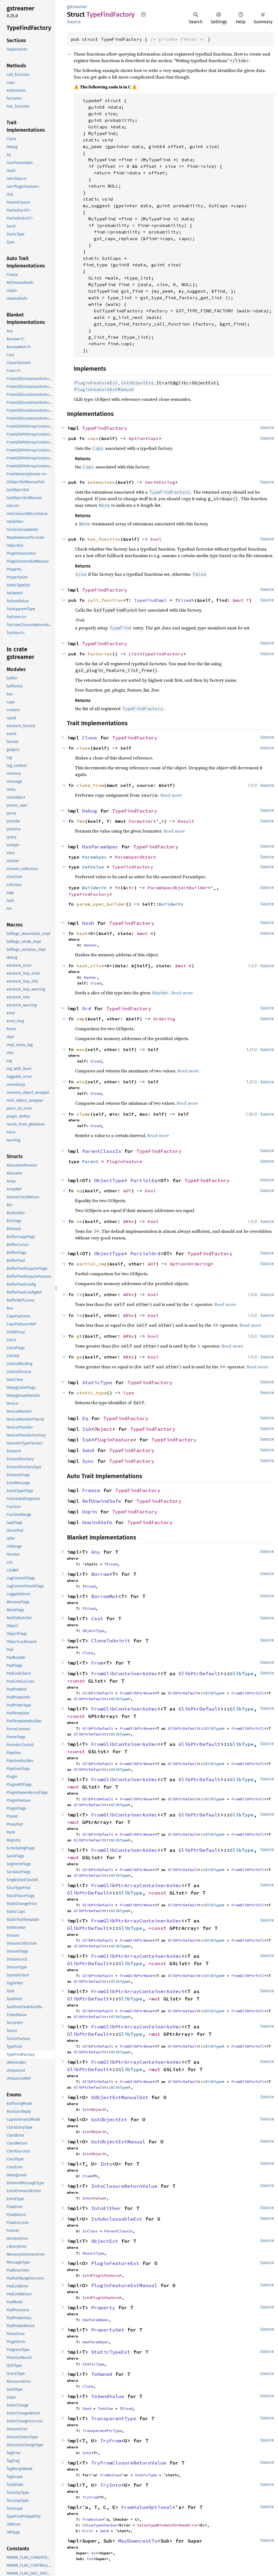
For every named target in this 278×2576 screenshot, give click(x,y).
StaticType (97, 1382)
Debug (89, 811)
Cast (97, 1618)
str (130, 887)
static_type (92, 1392)
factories (100, 654)
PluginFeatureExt (115, 2263)
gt (79, 1336)
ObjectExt (104, 2241)
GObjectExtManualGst (119, 2097)
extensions (101, 482)
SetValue (93, 867)
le (79, 1315)
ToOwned (101, 2374)
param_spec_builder (101, 904)
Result (186, 821)
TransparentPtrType (102, 2430)
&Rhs (128, 1221)
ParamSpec (94, 857)
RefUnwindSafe (101, 1501)
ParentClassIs (101, 1151)
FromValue (110, 2475)
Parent (90, 1161)
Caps (153, 438)
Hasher (90, 945)
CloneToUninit (110, 1640)
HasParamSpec (100, 847)
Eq (85, 1418)
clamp (83, 1114)
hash (82, 933)
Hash (88, 923)
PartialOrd (145, 1253)
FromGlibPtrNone (136, 1693)
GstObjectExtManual (118, 2141)
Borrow (100, 1574)
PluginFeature (124, 1161)
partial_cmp (92, 1264)
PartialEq (143, 1180)
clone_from (90, 785)
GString (165, 482)
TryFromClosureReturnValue (128, 2463)
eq (79, 1190)
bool (155, 539)
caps (93, 438)
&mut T (241, 600)
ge (79, 1357)
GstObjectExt (109, 2119)
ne (79, 1221)
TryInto (110, 2485)
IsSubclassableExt (116, 2219)
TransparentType (113, 2418)
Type (128, 1392)
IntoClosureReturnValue (124, 2186)
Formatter (141, 821)
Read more (171, 795)
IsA (86, 1429)
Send (88, 1450)
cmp (81, 1018)
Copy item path (143, 14)
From (97, 1663)
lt (79, 1294)
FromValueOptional (146, 2507)
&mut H (145, 933)
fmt (81, 821)
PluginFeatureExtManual (124, 2285)
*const (77, 1681)
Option (137, 438)
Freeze (91, 1490)
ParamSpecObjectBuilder (178, 887)
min (81, 1081)
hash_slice (90, 965)
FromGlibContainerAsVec (124, 1673)
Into (106, 2164)
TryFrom (110, 2440)
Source (74, 21)
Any (95, 1552)
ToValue (105, 2408)
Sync (88, 1461)
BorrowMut (104, 1596)
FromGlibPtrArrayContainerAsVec (136, 1885)
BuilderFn (94, 887)
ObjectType (109, 1180)
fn (117, 887)
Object (103, 1429)
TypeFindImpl (150, 600)
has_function (104, 539)
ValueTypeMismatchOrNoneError (167, 2525)
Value (98, 2198)
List (134, 654)
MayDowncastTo (137, 2541)
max (81, 1049)
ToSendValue (107, 2396)
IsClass (90, 2231)
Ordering (164, 1018)
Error (87, 2530)
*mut (74, 1787)
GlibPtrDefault (199, 1673)
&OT (127, 1190)
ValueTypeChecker (99, 2525)
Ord (86, 1008)
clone (83, 748)
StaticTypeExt (110, 2352)
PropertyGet (107, 2330)
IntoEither (106, 2208)
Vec (149, 482)
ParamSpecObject (135, 857)
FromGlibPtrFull (247, 1693)
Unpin (89, 1512)
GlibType (242, 1673)
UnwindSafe (97, 1522)
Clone (89, 738)
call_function (105, 600)
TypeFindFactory (104, 428)
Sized (185, 600)
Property (103, 2307)
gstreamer (77, 6)
